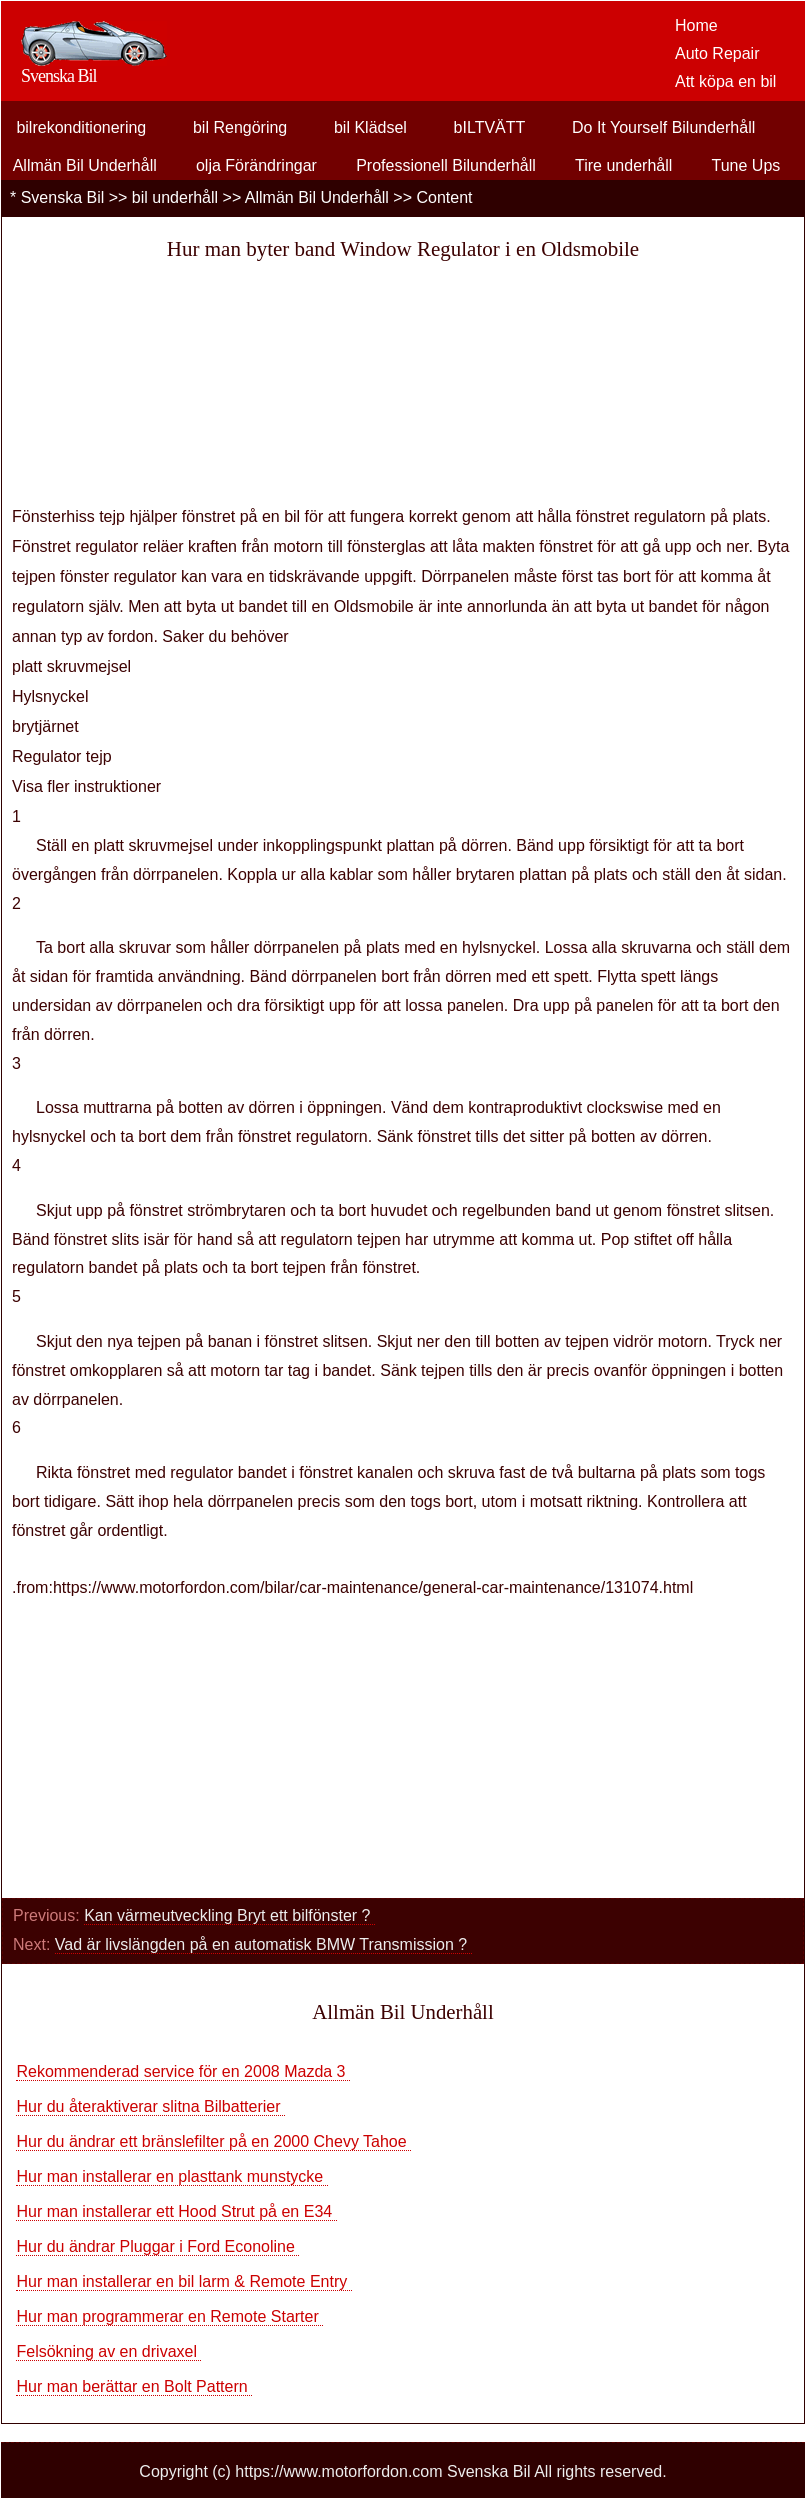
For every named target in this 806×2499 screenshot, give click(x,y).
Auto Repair (717, 53)
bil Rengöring (240, 127)
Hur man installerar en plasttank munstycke (171, 2176)
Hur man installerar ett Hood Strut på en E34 (176, 2211)
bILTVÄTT (490, 127)
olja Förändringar (256, 165)
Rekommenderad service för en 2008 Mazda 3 (183, 2071)
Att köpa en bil (725, 81)
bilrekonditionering (81, 127)
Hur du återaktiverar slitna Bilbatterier (150, 2106)
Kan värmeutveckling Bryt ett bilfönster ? (229, 1915)
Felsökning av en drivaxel (108, 2351)
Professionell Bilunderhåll (446, 165)
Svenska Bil (63, 197)
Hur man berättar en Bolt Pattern (134, 2386)
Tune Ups (746, 165)
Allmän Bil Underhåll (85, 165)
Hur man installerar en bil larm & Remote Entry (183, 2281)
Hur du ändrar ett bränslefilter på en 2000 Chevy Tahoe (213, 2141)
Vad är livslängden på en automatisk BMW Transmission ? (263, 1944)
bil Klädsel (370, 127)
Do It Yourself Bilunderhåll (663, 127)
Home (696, 25)
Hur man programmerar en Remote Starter (169, 2316)
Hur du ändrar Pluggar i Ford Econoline (157, 2246)
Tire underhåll (623, 165)
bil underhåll (175, 197)
